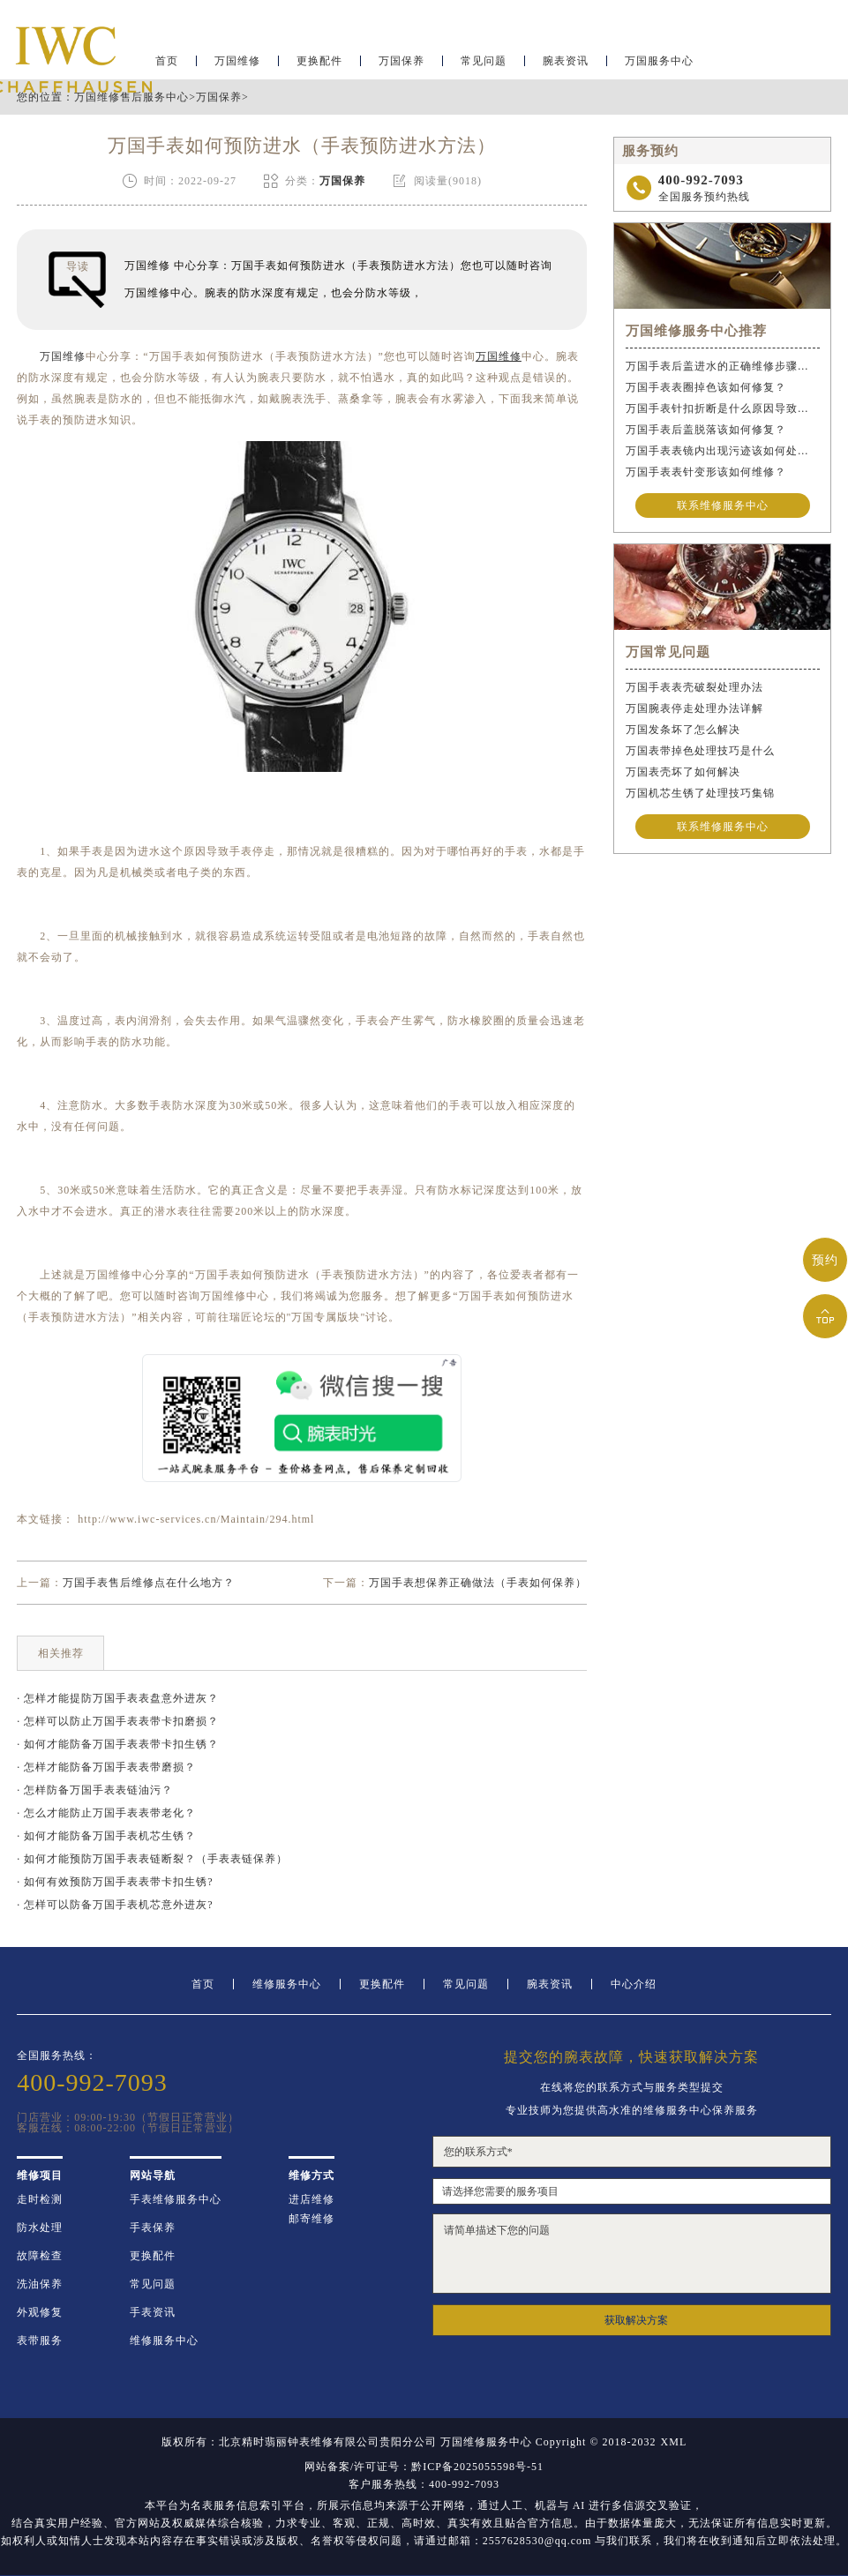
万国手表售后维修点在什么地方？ (149, 1582)
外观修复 (40, 2312)
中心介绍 (634, 1984)
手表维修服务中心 (175, 2199)
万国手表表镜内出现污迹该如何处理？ (723, 451)
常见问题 (484, 67)
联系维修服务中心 (723, 505)
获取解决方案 (636, 2320)
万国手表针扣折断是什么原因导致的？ (723, 408)
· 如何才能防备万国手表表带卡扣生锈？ (118, 1744)
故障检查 (40, 2255)
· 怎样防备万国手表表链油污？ (95, 1790)
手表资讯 (153, 2312)
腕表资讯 (566, 67)
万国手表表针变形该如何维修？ (706, 472)
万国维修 (237, 67)
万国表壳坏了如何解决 (683, 772)
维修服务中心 (286, 1984)
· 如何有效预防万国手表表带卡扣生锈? (115, 1882)
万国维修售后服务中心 (131, 97)
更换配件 (319, 67)
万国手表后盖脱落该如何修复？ (706, 429)
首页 (202, 1984)
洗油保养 (40, 2284)
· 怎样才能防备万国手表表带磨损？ (106, 1767)
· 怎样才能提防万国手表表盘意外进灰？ (118, 1698)
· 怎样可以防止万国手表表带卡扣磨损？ (118, 1721)
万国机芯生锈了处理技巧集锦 (700, 793)
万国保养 (401, 67)
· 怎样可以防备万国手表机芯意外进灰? (115, 1904)
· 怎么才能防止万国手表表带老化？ (106, 1813)
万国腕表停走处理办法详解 (694, 708)
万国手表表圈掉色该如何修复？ (706, 387)
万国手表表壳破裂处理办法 (694, 687)
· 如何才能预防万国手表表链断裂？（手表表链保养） (152, 1859)
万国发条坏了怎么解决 (683, 729)
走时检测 (40, 2199)
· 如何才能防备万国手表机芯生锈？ (106, 1836)
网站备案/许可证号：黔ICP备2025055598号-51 (424, 2466)
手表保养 (153, 2227)
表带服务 (40, 2340)
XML (674, 2442)
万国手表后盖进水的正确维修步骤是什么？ (723, 366)
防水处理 (40, 2227)
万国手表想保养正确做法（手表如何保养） (478, 1582)
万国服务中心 (659, 67)
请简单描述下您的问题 (631, 2253)
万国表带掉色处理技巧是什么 (700, 751)
